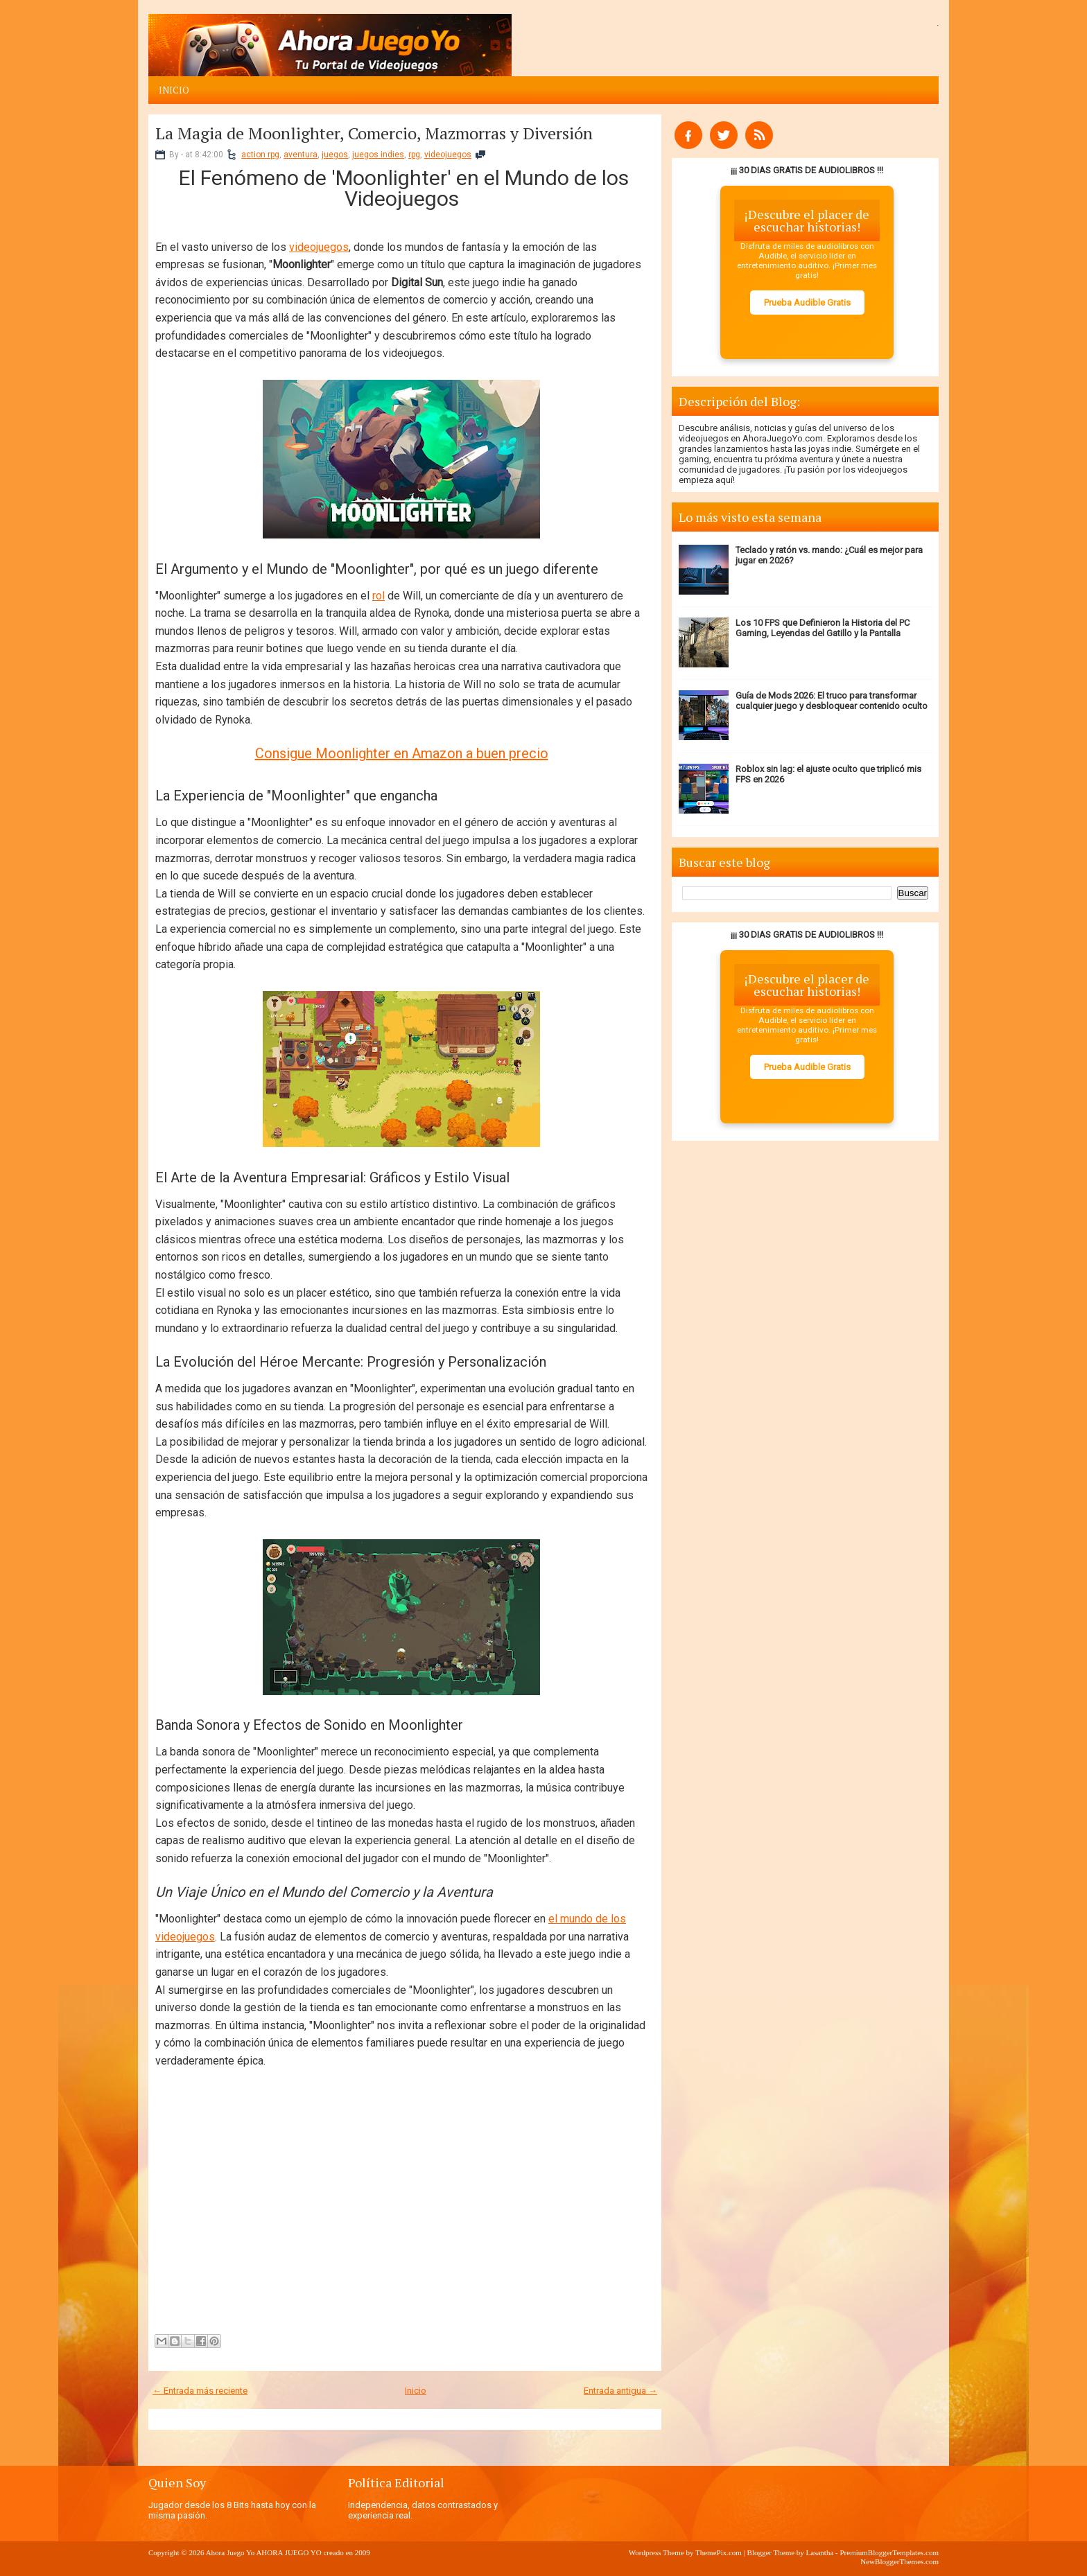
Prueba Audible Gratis (807, 302)
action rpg (260, 154)
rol (378, 595)
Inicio (174, 90)
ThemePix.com (718, 2552)
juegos (335, 154)
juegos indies (378, 154)
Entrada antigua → (620, 2390)
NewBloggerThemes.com (899, 2561)
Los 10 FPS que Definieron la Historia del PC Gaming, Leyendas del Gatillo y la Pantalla (823, 627)
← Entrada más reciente (200, 2390)
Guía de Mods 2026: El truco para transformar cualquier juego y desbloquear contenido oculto (832, 700)
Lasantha (820, 2552)
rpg (414, 154)
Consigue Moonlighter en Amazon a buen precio (401, 753)
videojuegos (447, 154)
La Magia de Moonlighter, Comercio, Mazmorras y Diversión (374, 133)
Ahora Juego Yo (230, 2552)
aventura (301, 154)
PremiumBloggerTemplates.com (889, 2552)
